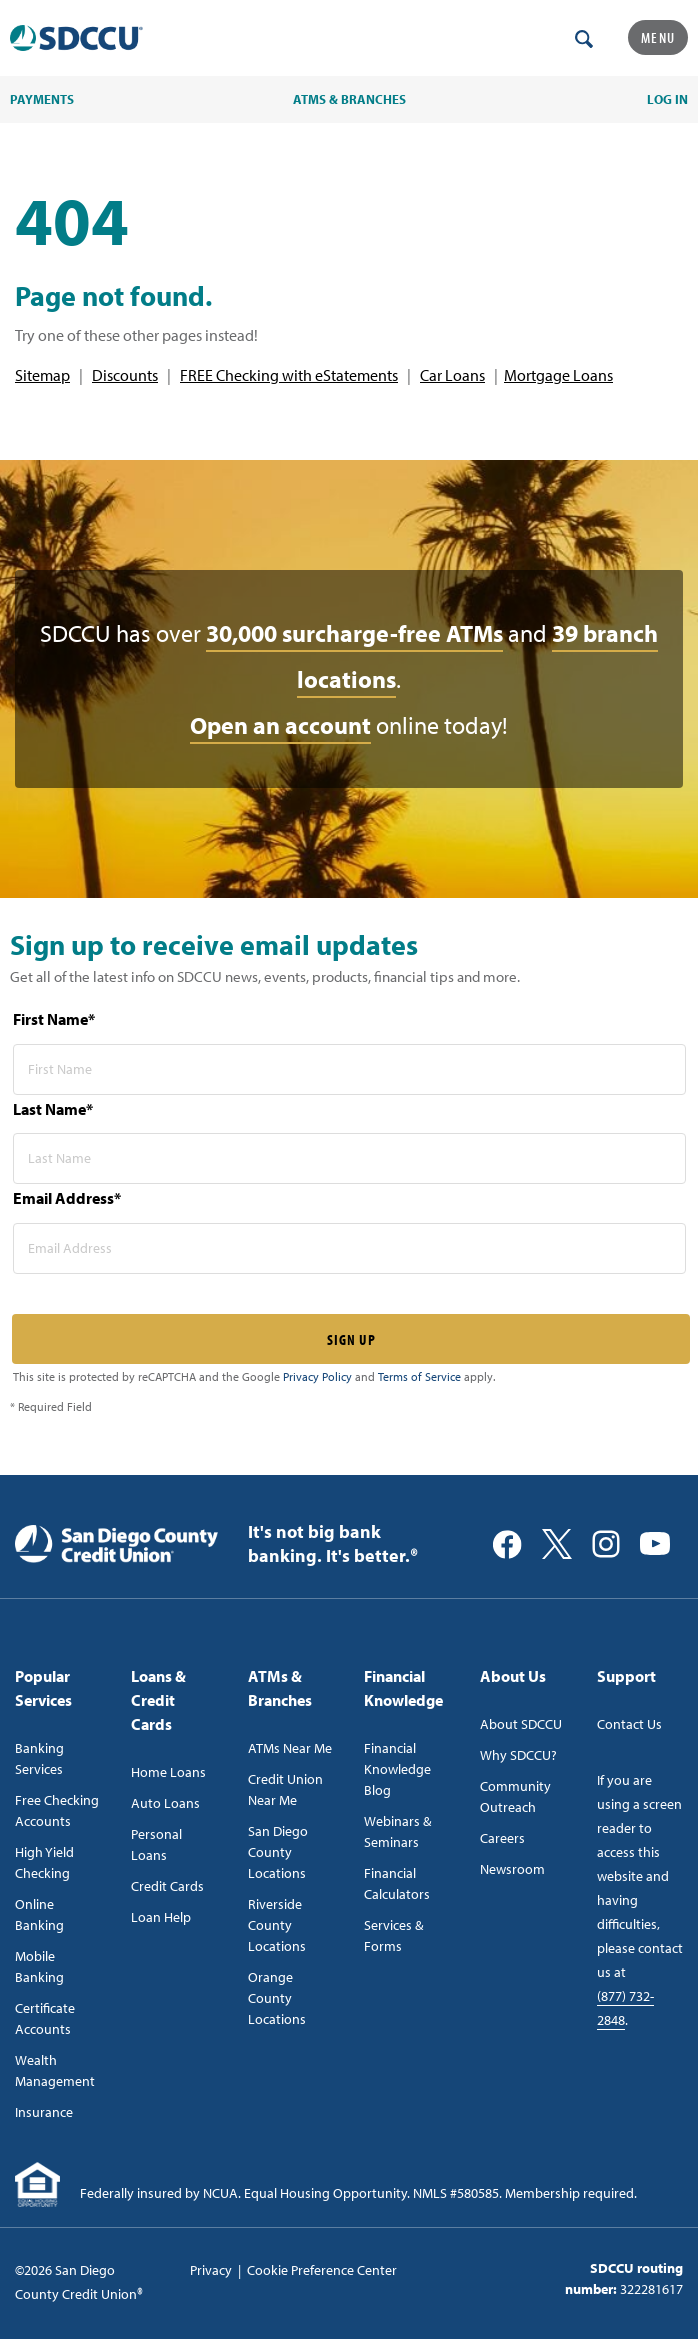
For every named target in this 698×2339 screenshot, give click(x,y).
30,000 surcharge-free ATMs (354, 633)
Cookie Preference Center (322, 2270)
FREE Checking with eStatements (289, 375)
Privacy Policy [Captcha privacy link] (317, 1376)
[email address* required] (349, 1248)
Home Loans (168, 1772)
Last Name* (53, 1109)
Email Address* (67, 1198)
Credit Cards (167, 1886)
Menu (658, 37)
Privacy (211, 2270)
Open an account (280, 725)
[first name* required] (349, 1069)
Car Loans (452, 375)
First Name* (54, 1019)
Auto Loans (165, 1803)
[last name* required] (349, 1158)
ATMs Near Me (290, 1748)
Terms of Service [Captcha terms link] (419, 1376)
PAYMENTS (42, 99)
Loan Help (161, 1917)
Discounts (125, 375)
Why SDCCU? (518, 1755)
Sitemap (42, 375)
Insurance (44, 2112)
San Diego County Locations (278, 1852)
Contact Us (629, 1724)
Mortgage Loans (558, 375)
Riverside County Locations (277, 1925)
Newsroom (512, 1869)
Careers (502, 1838)
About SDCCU (521, 1724)
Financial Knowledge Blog (397, 1769)
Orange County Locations (277, 1998)
